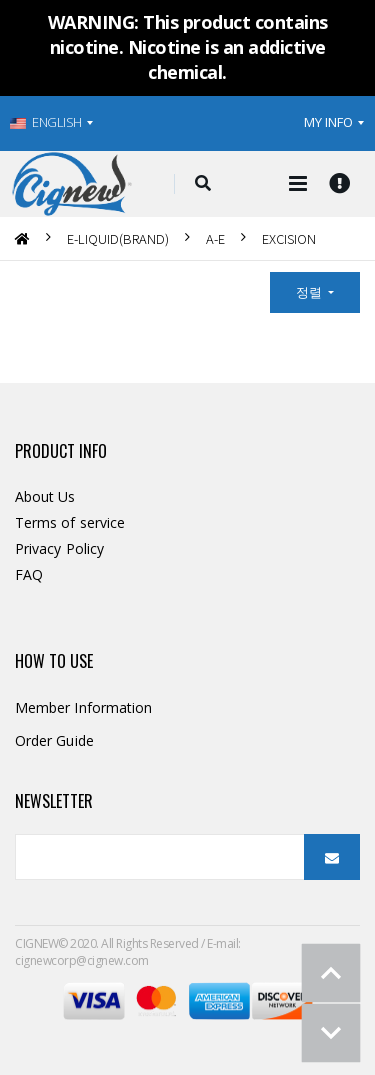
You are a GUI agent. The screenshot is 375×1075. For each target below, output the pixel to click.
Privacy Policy (59, 548)
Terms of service (70, 522)
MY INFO (328, 122)
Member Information (83, 707)
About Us (45, 496)
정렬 (310, 292)
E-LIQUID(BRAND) (118, 238)
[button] (202, 184)
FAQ (29, 574)
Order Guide (54, 740)
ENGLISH (46, 122)
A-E (215, 238)
